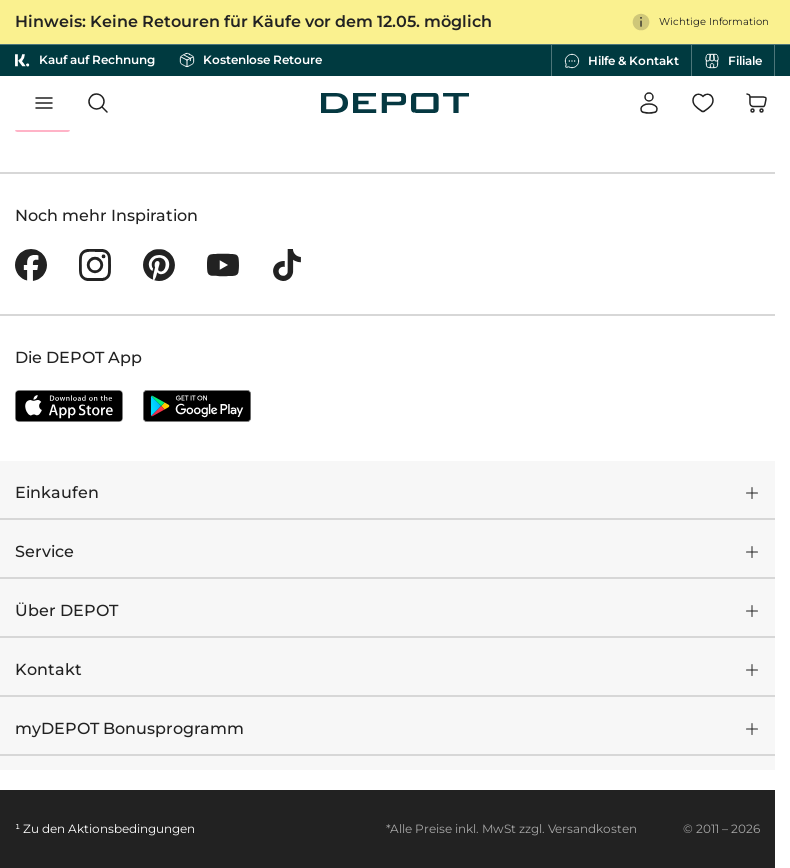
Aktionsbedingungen (131, 828)
